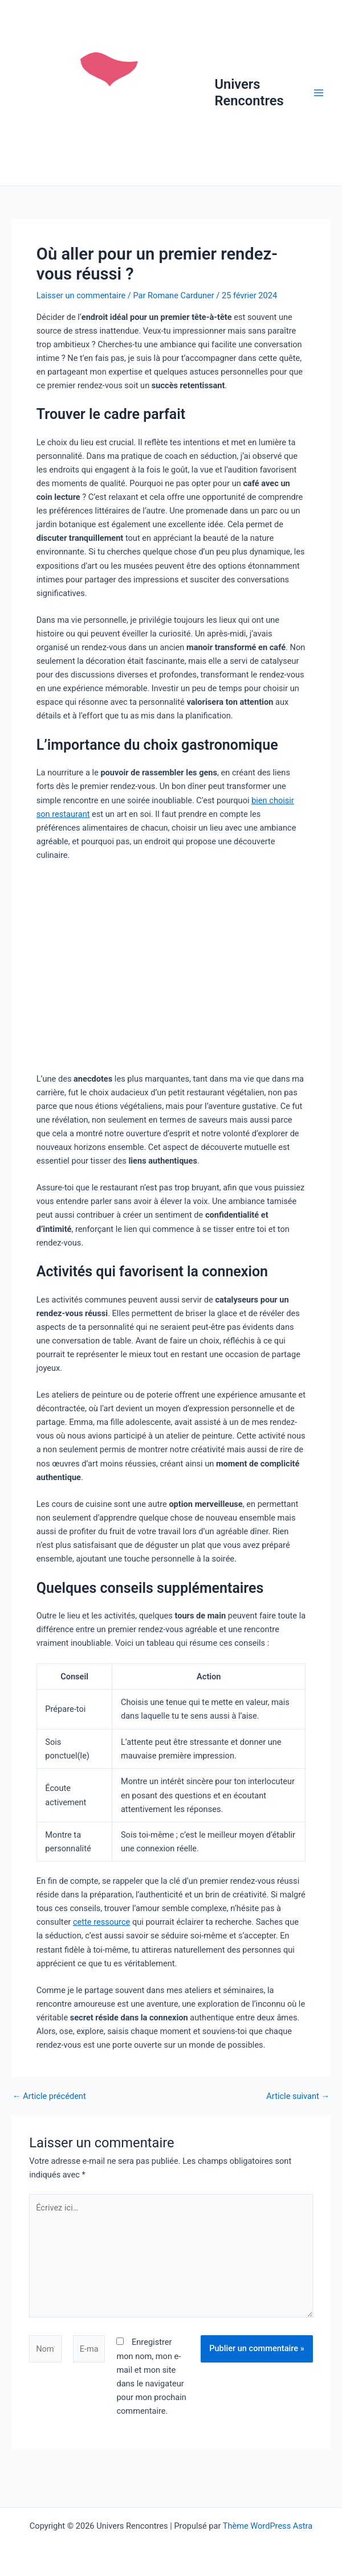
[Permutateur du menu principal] (319, 93)
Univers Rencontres (248, 92)
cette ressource (101, 1922)
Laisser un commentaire (80, 295)
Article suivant (297, 2096)
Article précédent (49, 2096)
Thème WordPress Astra (267, 2526)
